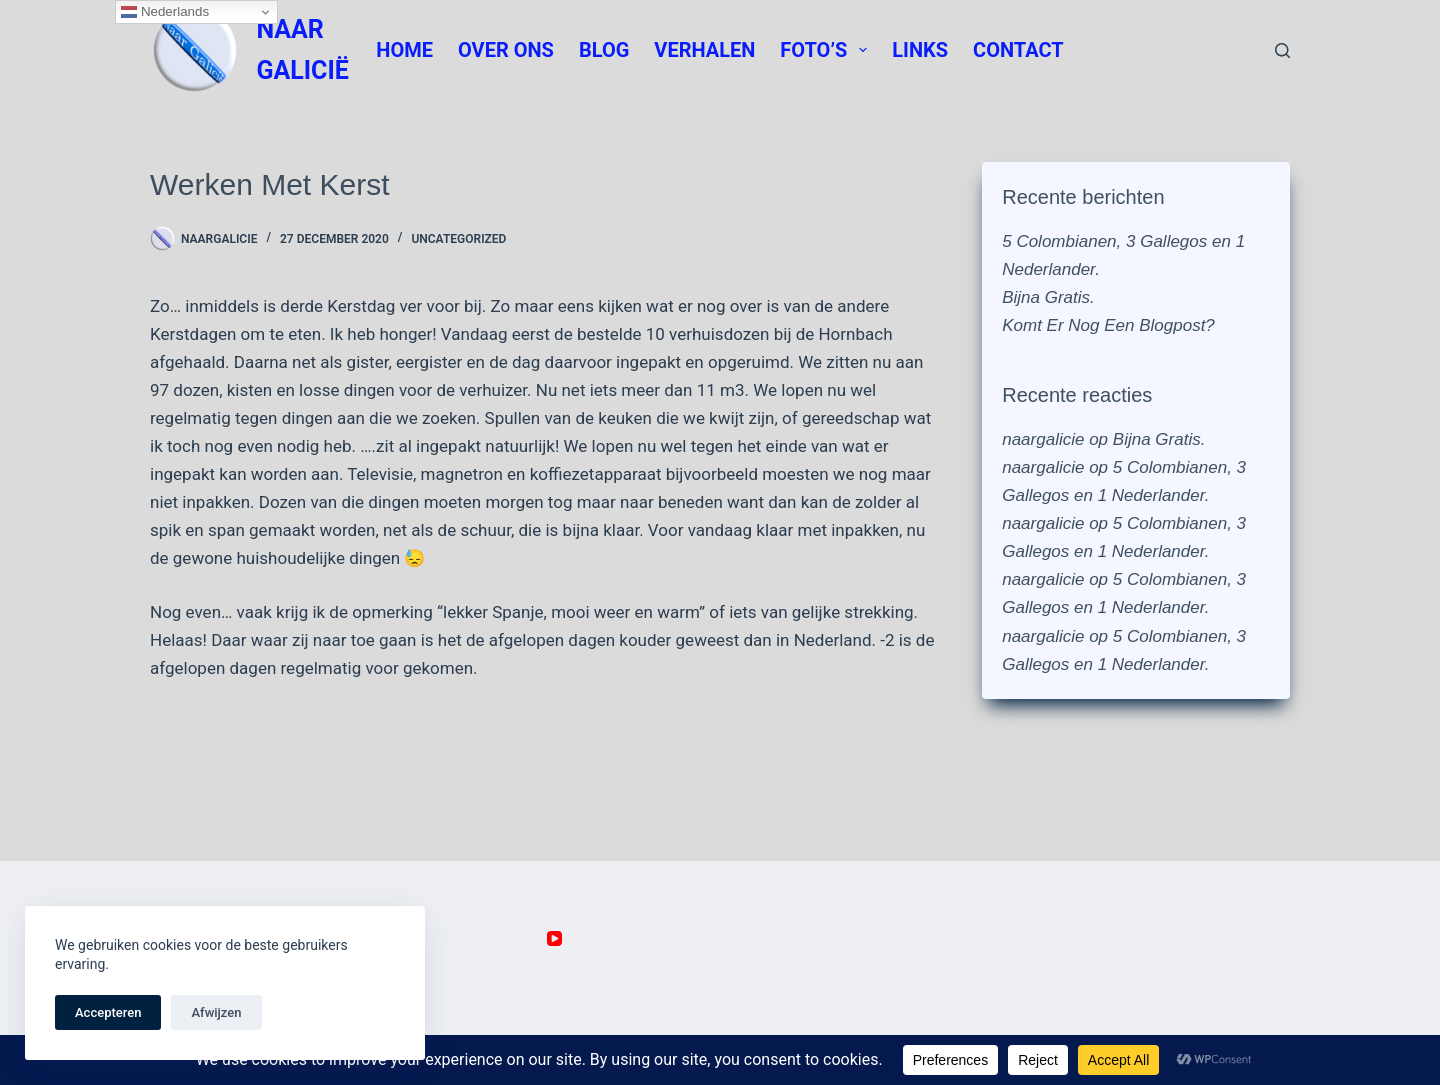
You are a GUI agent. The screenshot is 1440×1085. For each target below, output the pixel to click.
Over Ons (506, 50)
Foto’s (827, 50)
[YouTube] (554, 938)
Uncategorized (458, 239)
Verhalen (704, 50)
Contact (1018, 50)
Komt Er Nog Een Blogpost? (1108, 325)
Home (404, 50)
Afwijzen (216, 1012)
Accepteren (108, 1012)
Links (920, 50)
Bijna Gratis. (1048, 297)
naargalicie (1043, 439)
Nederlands (165, 12)
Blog (604, 50)
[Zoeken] (1282, 50)
